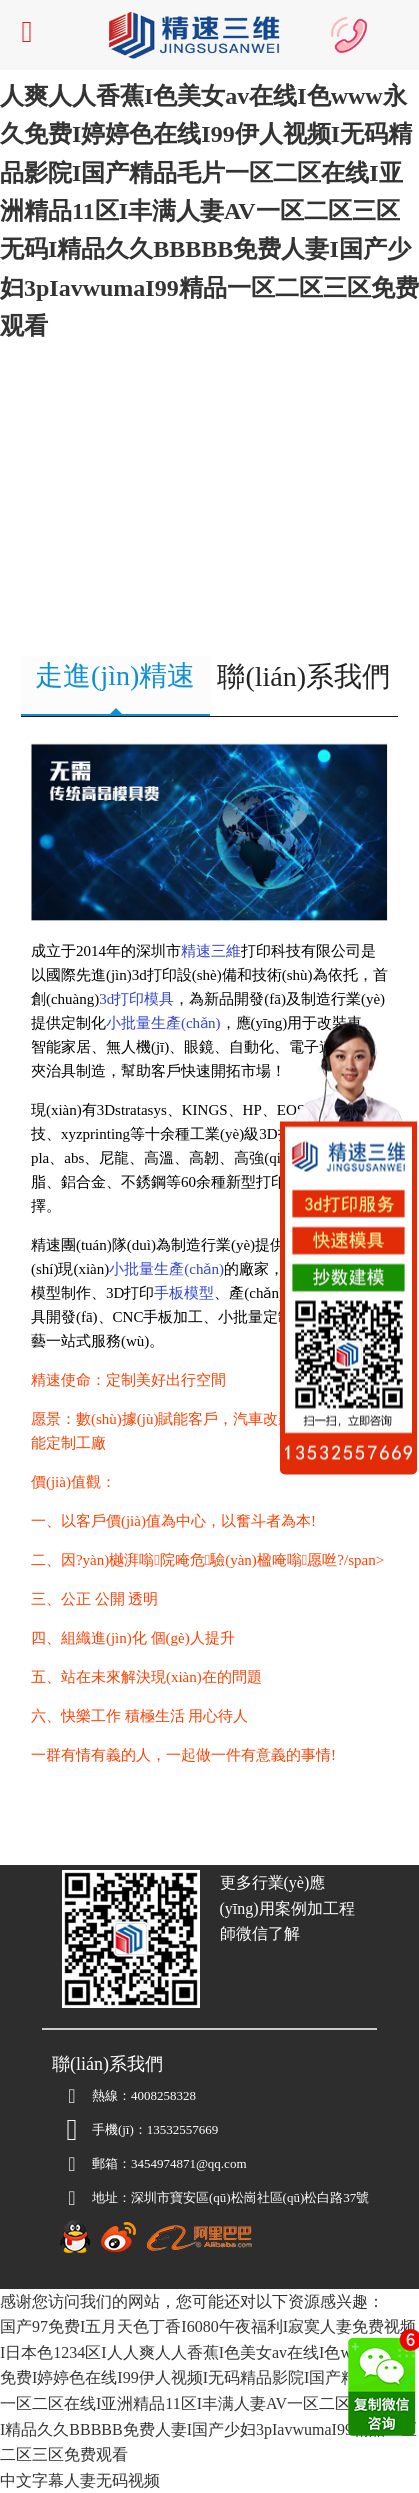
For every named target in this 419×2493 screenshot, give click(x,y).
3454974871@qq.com (149, 2163)
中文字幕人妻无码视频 (80, 2480)
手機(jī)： (99, 2130)
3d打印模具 (136, 999)
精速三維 (211, 951)
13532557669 (183, 2129)
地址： (91, 2198)
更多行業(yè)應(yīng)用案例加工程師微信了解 (287, 1908)
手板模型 (184, 1293)
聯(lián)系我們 (303, 676)
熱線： (91, 2096)
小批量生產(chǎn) (163, 1023)
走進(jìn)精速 (115, 675)
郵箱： (91, 2164)
